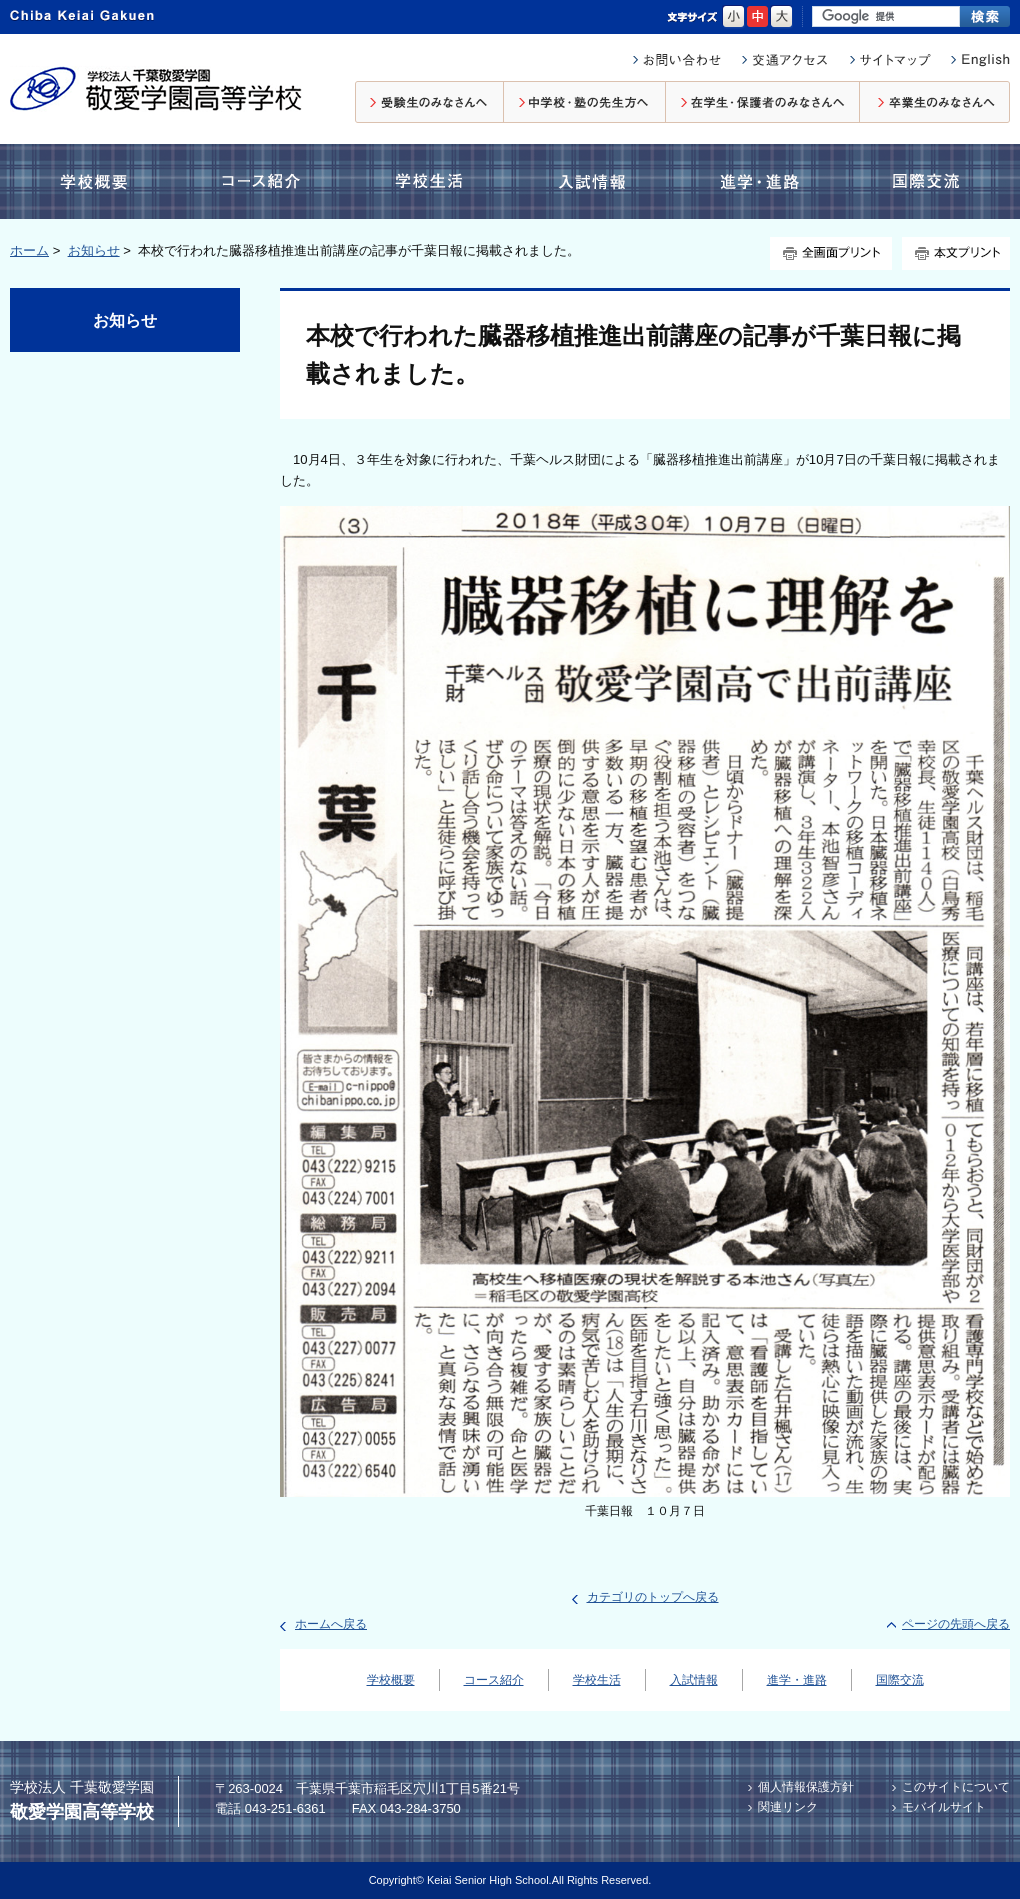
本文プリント (956, 253)
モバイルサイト (944, 1807)
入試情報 (596, 181)
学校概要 (99, 181)
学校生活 (426, 181)
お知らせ (94, 250)
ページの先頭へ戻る (956, 1624)
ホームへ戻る (331, 1624)
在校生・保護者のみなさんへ (763, 102)
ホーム (29, 250)
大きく (781, 17)
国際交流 (924, 181)
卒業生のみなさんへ (935, 102)
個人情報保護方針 (806, 1787)
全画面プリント (831, 253)
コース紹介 (265, 181)
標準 (757, 17)
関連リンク (788, 1807)
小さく (733, 17)
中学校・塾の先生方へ (585, 102)
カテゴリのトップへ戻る (653, 1597)
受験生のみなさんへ (429, 102)
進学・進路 (760, 181)
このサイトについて (956, 1787)
